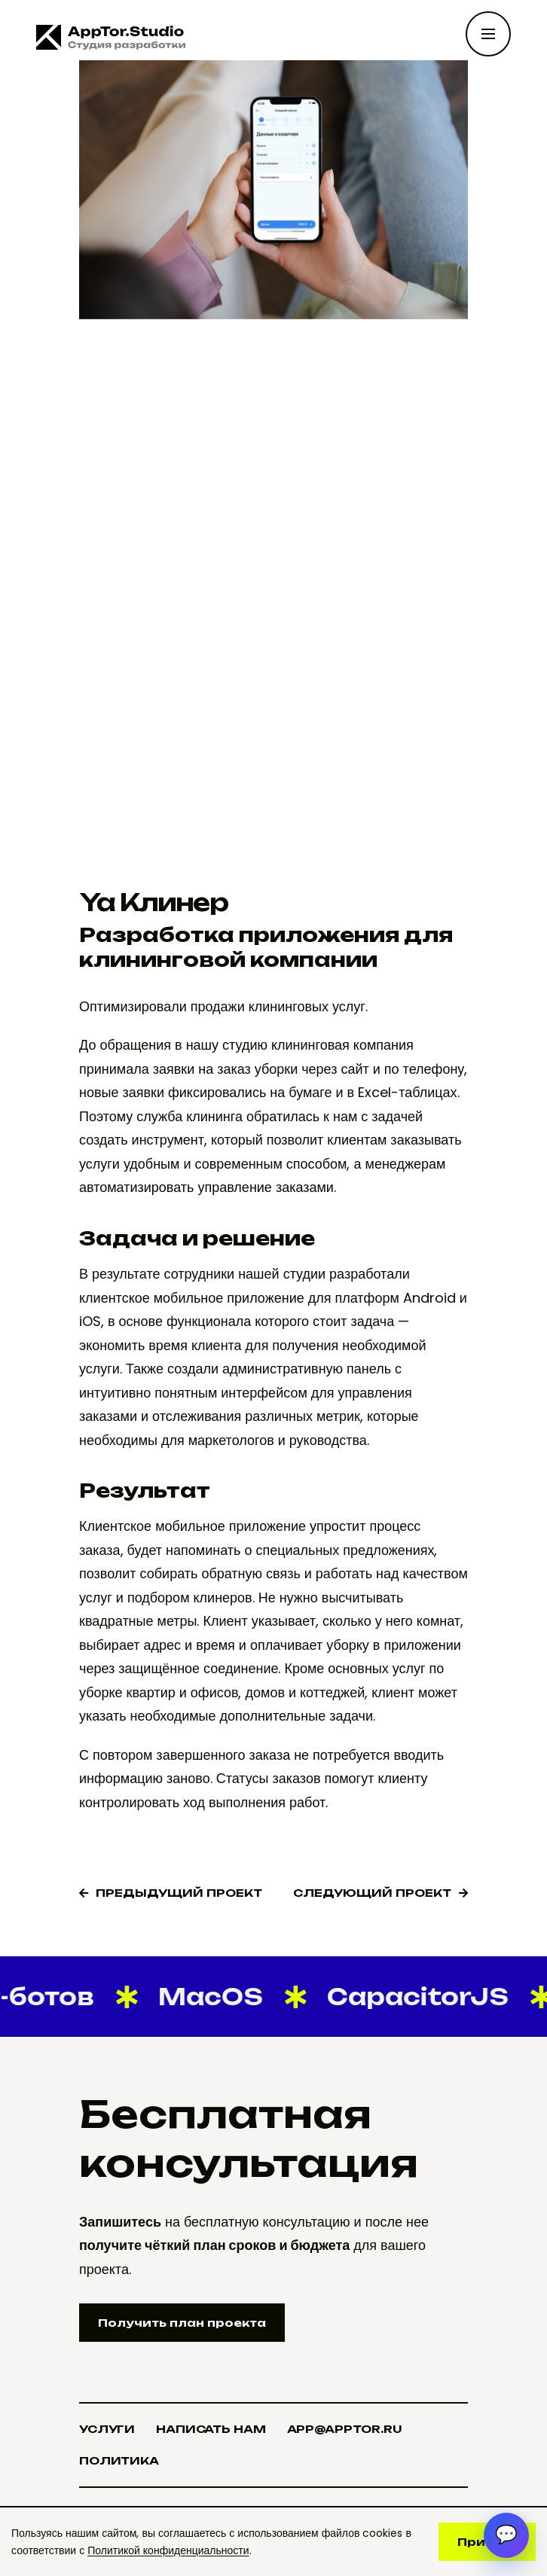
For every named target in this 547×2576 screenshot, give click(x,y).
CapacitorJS (412, 1996)
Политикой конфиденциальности (168, 2550)
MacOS (204, 1996)
